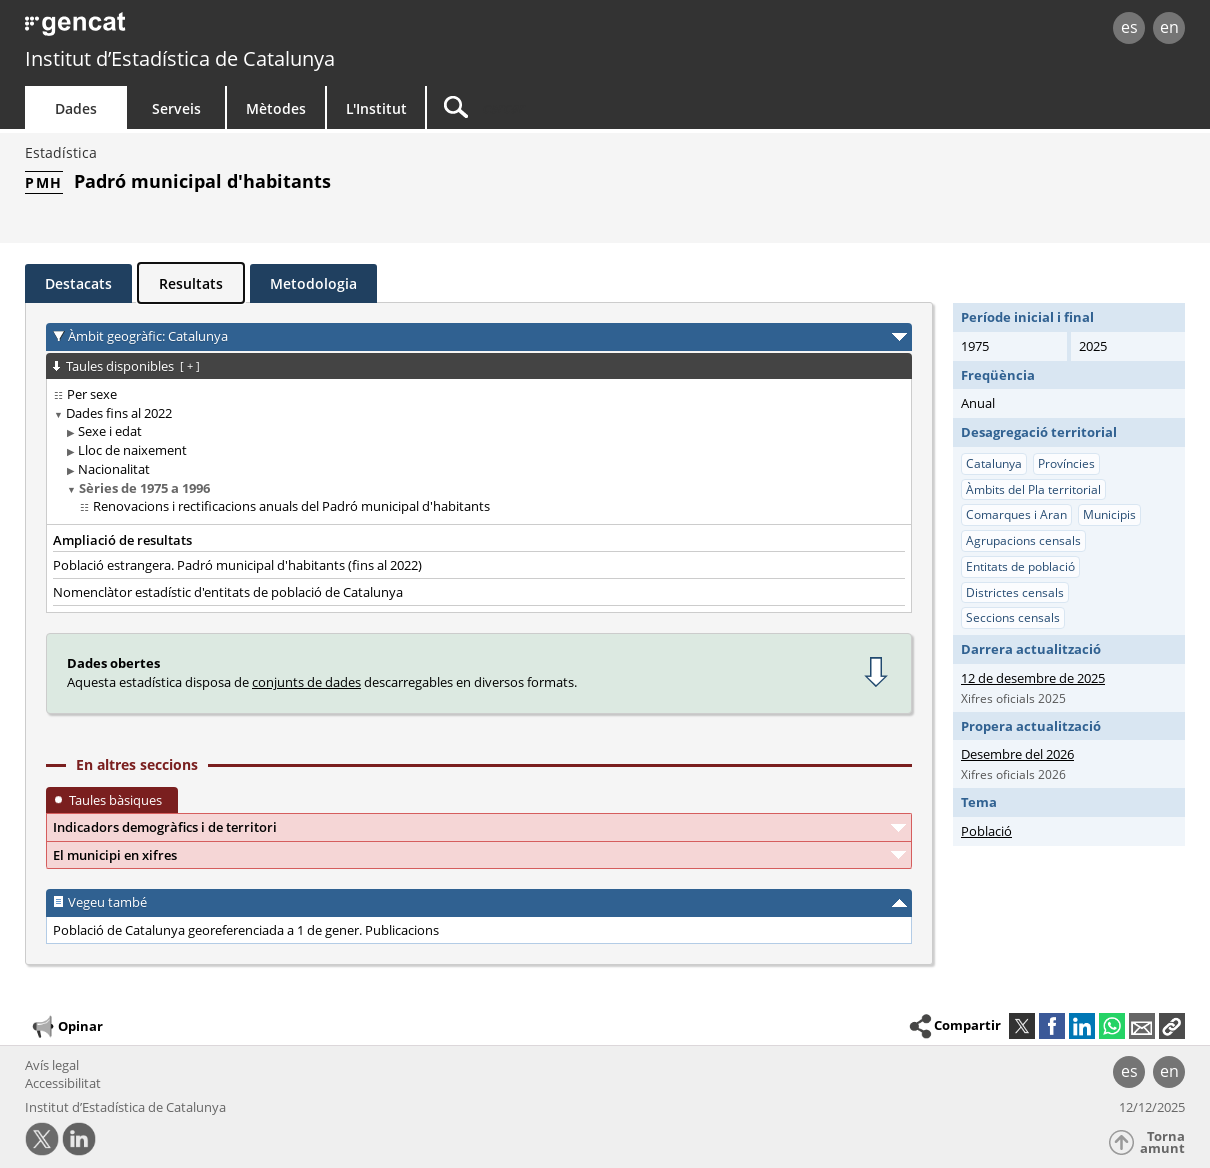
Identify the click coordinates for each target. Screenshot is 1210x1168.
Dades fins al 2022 (119, 413)
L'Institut (376, 108)
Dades (76, 108)
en (1169, 27)
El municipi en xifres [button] (115, 855)
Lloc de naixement (132, 450)
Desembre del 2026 (1017, 754)
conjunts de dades (306, 682)
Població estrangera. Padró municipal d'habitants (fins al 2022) (237, 565)
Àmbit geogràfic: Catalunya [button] (148, 336)
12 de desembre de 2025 (1033, 678)
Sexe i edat (110, 431)
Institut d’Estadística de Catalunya (180, 58)
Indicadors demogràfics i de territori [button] (165, 827)
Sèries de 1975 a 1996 (144, 488)
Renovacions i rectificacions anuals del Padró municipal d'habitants (291, 506)
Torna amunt (1162, 1142)
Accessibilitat (63, 1083)
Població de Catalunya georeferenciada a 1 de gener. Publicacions (246, 930)
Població (986, 831)
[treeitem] (475, 394)
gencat (257, 29)
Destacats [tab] (78, 283)
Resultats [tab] (191, 283)
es (1129, 27)
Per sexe (92, 394)
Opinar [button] (66, 1027)
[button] (1172, 1026)
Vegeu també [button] (107, 902)
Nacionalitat (114, 469)
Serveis (176, 108)
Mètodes (276, 108)
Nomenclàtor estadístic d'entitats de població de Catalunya (228, 592)
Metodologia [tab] (313, 283)
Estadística (61, 152)
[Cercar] (597, 107)
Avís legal (52, 1065)
